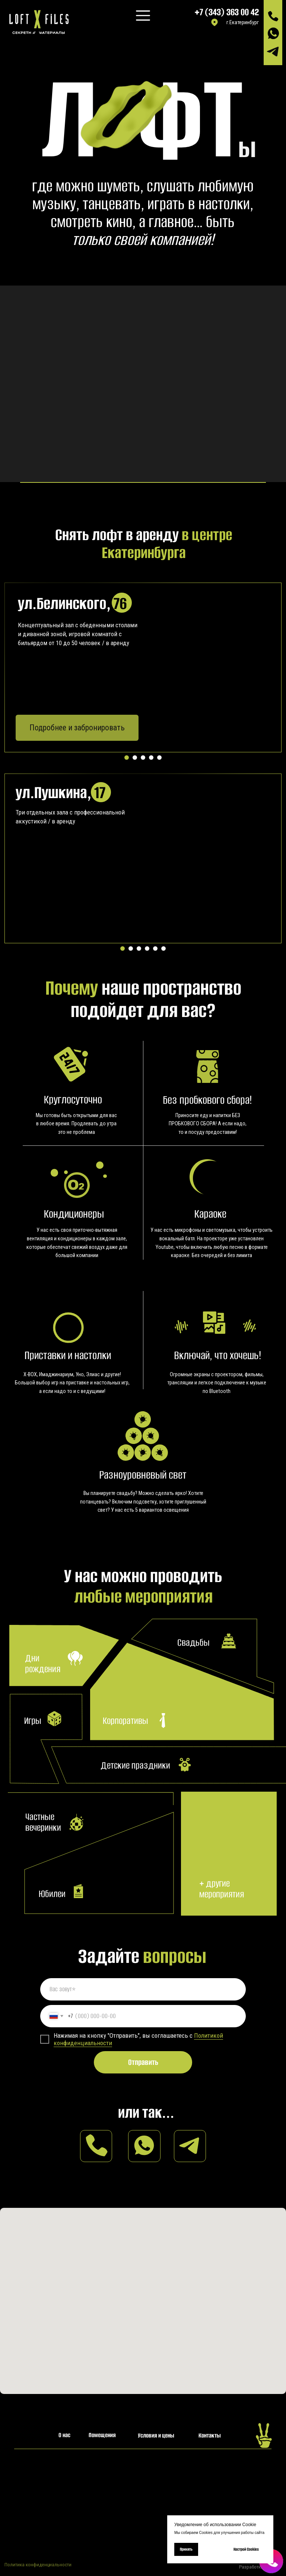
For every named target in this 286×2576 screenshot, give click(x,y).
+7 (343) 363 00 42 (226, 12)
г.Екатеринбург (242, 22)
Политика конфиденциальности (38, 2564)
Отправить (143, 2062)
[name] (143, 1989)
